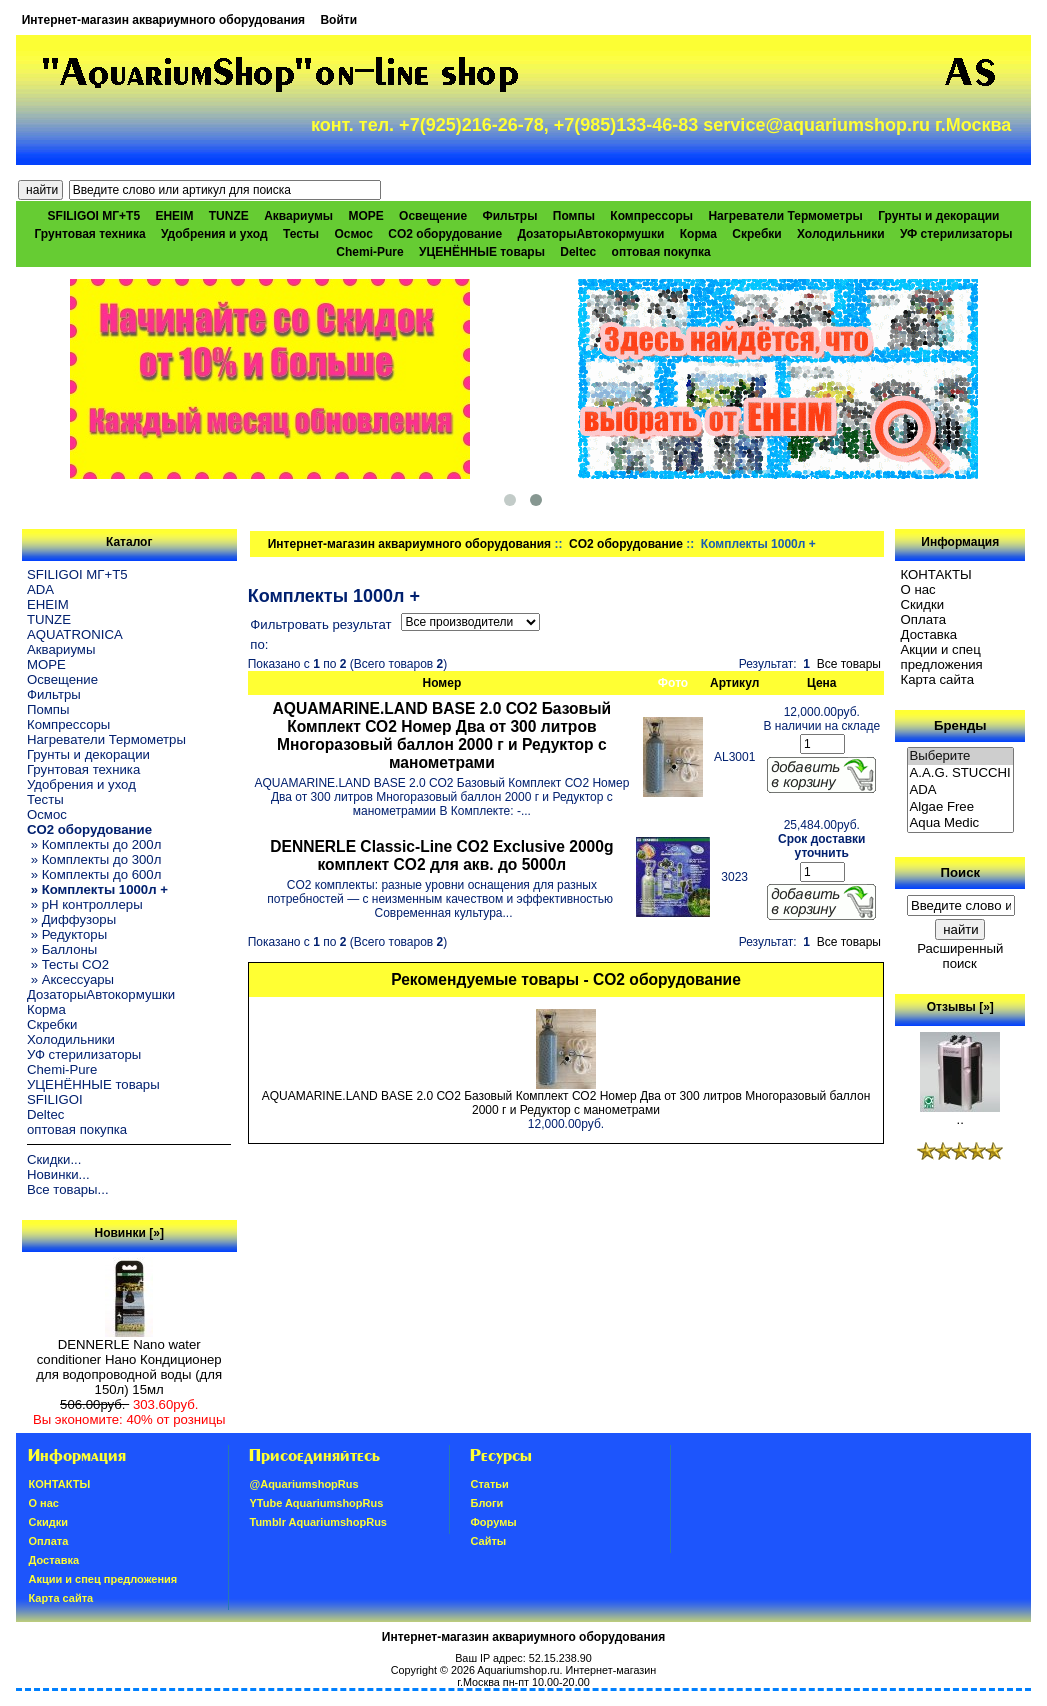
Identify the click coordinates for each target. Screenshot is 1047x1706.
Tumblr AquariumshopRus (318, 1522)
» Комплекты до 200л (94, 844)
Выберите (961, 756)
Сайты (488, 1541)
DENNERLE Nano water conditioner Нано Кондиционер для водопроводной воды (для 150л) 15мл (129, 1361)
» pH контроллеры (85, 904)
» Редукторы (67, 934)
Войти (338, 20)
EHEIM (174, 216)
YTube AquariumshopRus (316, 1503)
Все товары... (68, 1189)
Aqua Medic (961, 823)
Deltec (578, 252)
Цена (822, 683)
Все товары (849, 664)
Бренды (960, 725)
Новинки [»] (129, 1233)
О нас (918, 589)
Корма (698, 234)
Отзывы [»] (960, 1007)
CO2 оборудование (626, 544)
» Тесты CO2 (68, 964)
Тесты (301, 234)
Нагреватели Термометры (785, 216)
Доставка (929, 634)
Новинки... (58, 1174)
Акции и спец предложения (942, 657)
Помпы (574, 216)
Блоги (486, 1503)
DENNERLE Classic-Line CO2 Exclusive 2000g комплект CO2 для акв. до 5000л (441, 855)
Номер (442, 683)
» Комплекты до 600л (94, 874)
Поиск (960, 872)
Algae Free (961, 807)
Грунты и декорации (938, 216)
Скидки (923, 604)
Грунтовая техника (89, 234)
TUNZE (229, 216)
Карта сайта (937, 679)
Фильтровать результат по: (320, 634)
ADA (40, 589)
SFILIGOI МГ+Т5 (94, 216)
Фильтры (509, 216)
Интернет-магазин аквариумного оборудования (163, 20)
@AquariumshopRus (303, 1484)
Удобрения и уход (214, 234)
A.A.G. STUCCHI (961, 773)
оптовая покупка (661, 252)
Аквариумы (298, 216)
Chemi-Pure (369, 252)
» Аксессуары (70, 979)
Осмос (353, 234)
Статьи (489, 1484)
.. (960, 1113)
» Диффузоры (71, 919)
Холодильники (841, 234)
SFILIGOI (55, 1099)
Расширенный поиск (960, 956)
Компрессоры (651, 216)
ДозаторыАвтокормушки (590, 234)
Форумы (493, 1522)
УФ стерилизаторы (956, 234)
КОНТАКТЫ (936, 574)
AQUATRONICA (75, 634)
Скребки (756, 234)
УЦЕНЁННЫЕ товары (482, 252)
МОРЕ (365, 216)
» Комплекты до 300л (94, 859)
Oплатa (924, 619)
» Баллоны (62, 949)
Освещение (433, 216)
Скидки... (54, 1159)
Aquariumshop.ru (518, 1670)
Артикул (734, 683)
